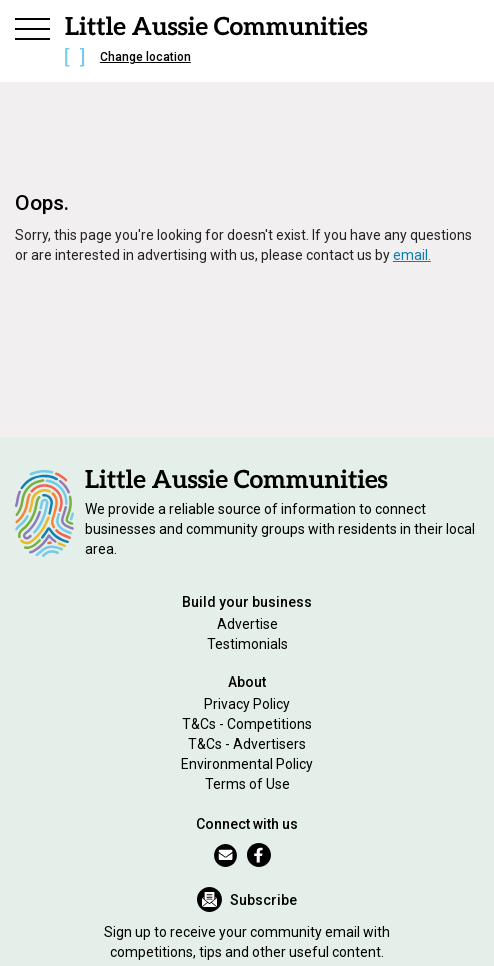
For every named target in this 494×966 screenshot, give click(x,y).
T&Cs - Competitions (247, 724)
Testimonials (247, 644)
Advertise (247, 624)
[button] (33, 26)
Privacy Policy (247, 704)
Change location (145, 57)
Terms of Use (247, 784)
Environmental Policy (247, 764)
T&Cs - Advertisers (247, 744)
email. (412, 255)
